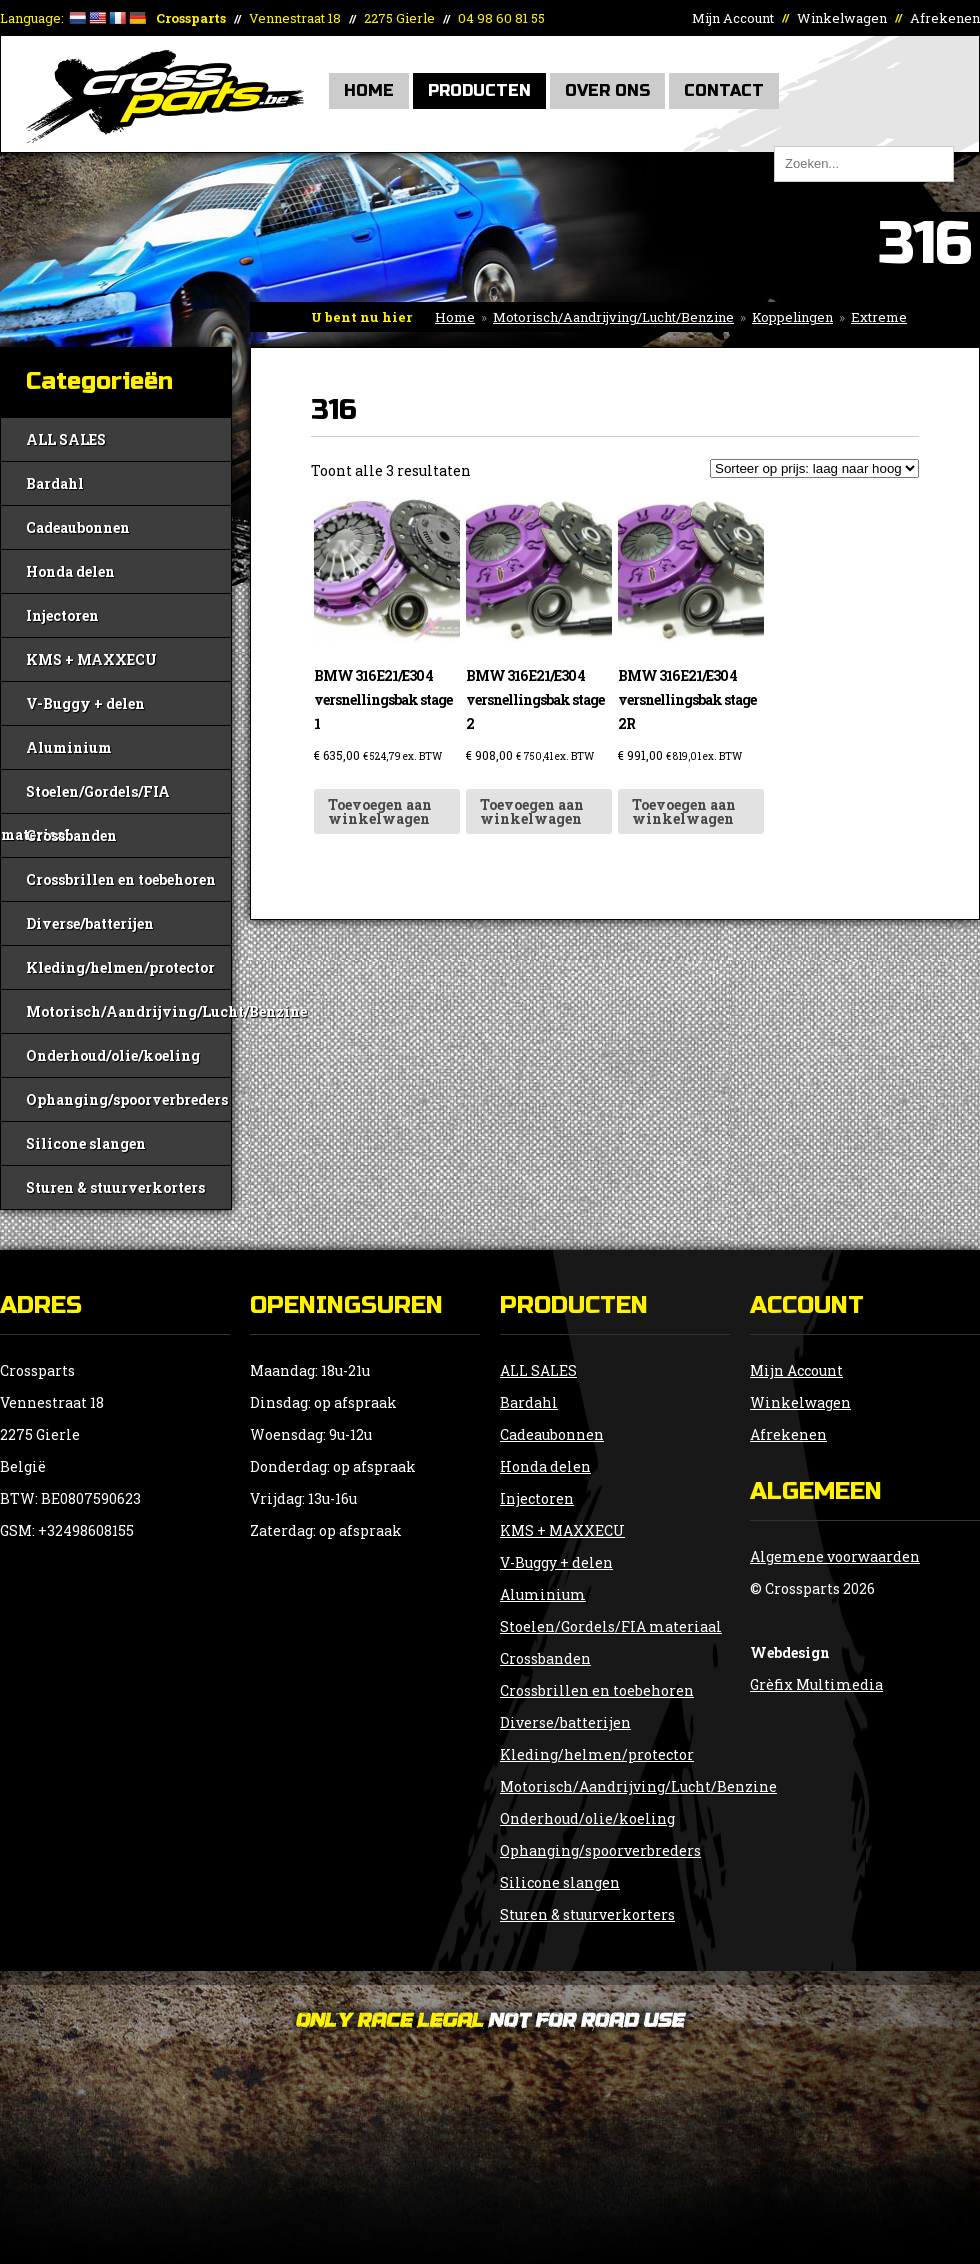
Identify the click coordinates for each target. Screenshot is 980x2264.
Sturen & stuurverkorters (115, 1187)
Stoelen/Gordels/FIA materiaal (85, 797)
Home (369, 90)
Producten (479, 90)
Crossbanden (71, 835)
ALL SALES (66, 439)
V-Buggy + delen (85, 703)
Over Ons (607, 90)
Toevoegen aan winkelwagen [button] (380, 811)
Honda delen (70, 571)
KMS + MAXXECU (91, 659)
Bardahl (55, 483)
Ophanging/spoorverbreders (127, 1099)
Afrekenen (945, 18)
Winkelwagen (842, 18)
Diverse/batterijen (90, 923)
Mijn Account (733, 18)
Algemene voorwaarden (835, 1556)
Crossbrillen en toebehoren (121, 879)
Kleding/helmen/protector (120, 967)
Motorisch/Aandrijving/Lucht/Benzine (613, 317)
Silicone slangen (86, 1143)
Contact (724, 90)
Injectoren (62, 615)
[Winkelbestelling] (814, 468)
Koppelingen (792, 317)
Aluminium (69, 747)
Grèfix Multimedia (816, 1684)
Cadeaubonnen (78, 527)
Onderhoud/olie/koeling (113, 1055)
